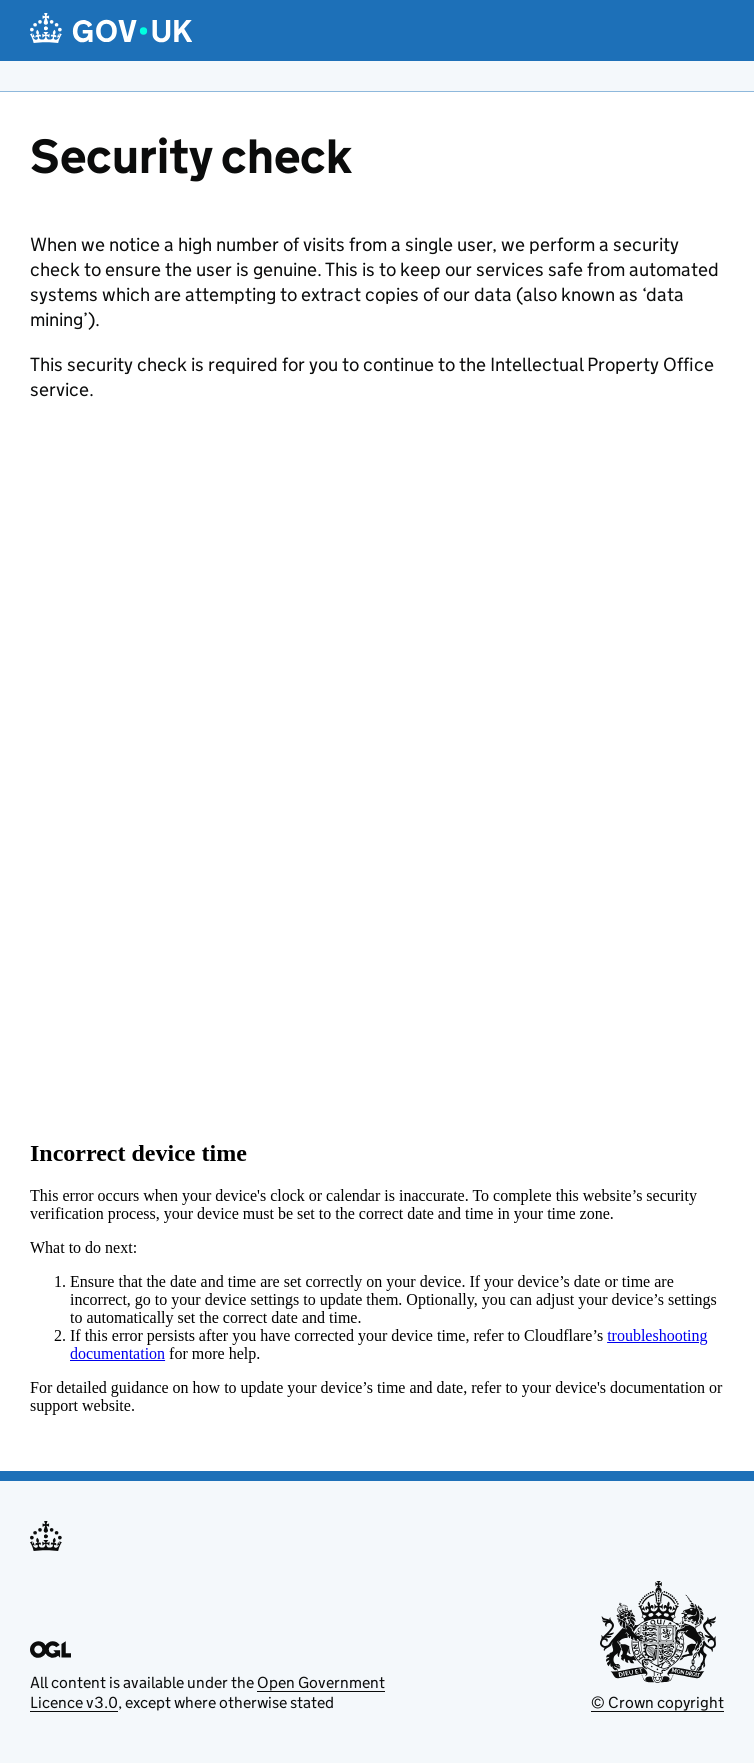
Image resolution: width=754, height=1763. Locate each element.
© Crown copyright (657, 1702)
